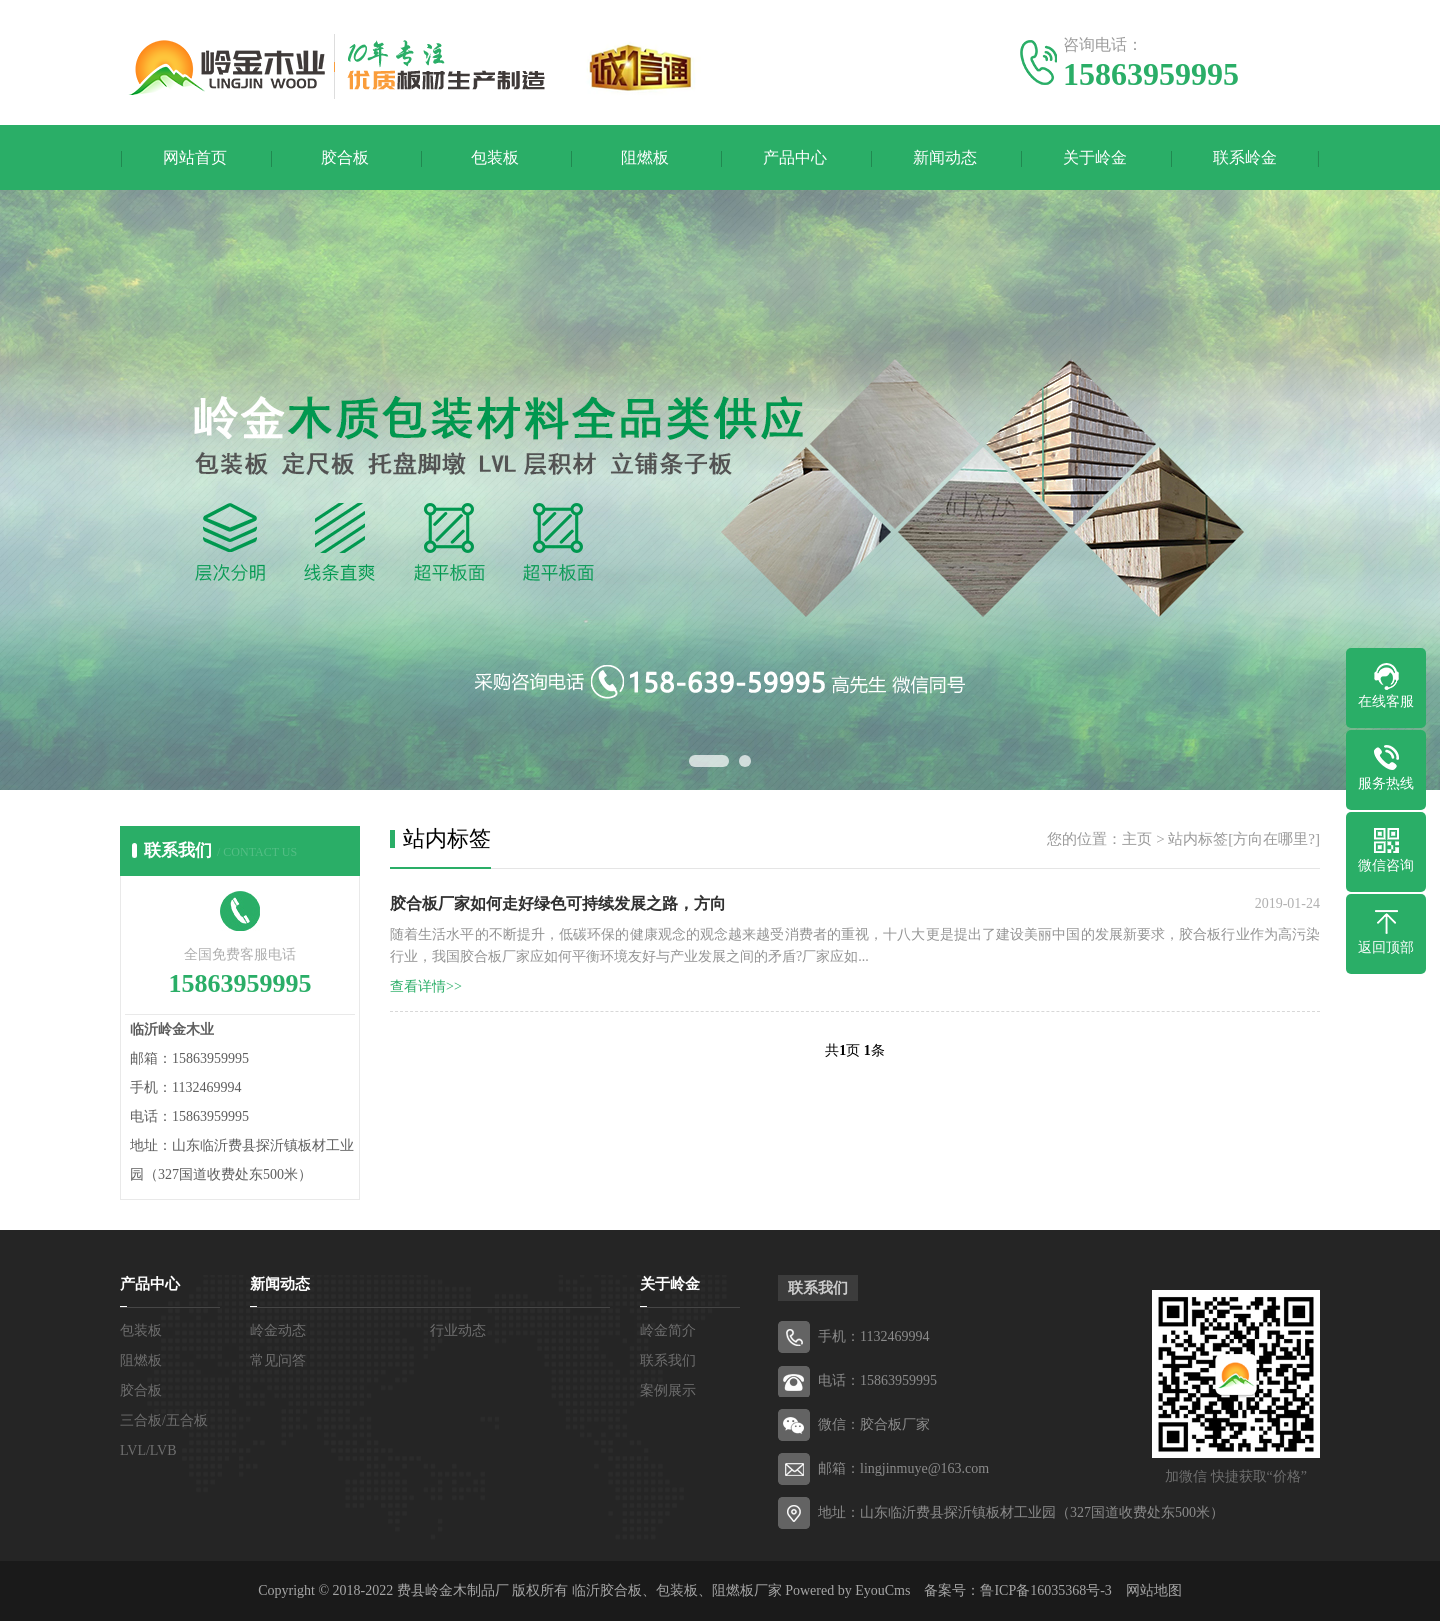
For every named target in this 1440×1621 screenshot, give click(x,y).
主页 (1137, 839)
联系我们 (668, 1360)
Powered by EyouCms (846, 1590)
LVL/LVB (148, 1450)
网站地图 (1154, 1590)
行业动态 (458, 1330)
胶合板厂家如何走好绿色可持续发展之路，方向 (558, 903)
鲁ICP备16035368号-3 (1045, 1590)
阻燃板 (645, 157)
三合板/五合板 (164, 1420)
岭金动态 (278, 1330)
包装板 (495, 157)
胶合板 (345, 157)
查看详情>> (426, 986)
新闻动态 (945, 157)
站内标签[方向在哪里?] (1244, 839)
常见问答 (278, 1360)
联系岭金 (1245, 157)
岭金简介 (668, 1330)
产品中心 (795, 157)
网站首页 (195, 157)
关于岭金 (1095, 157)
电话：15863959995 (877, 1380)
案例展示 (668, 1390)
